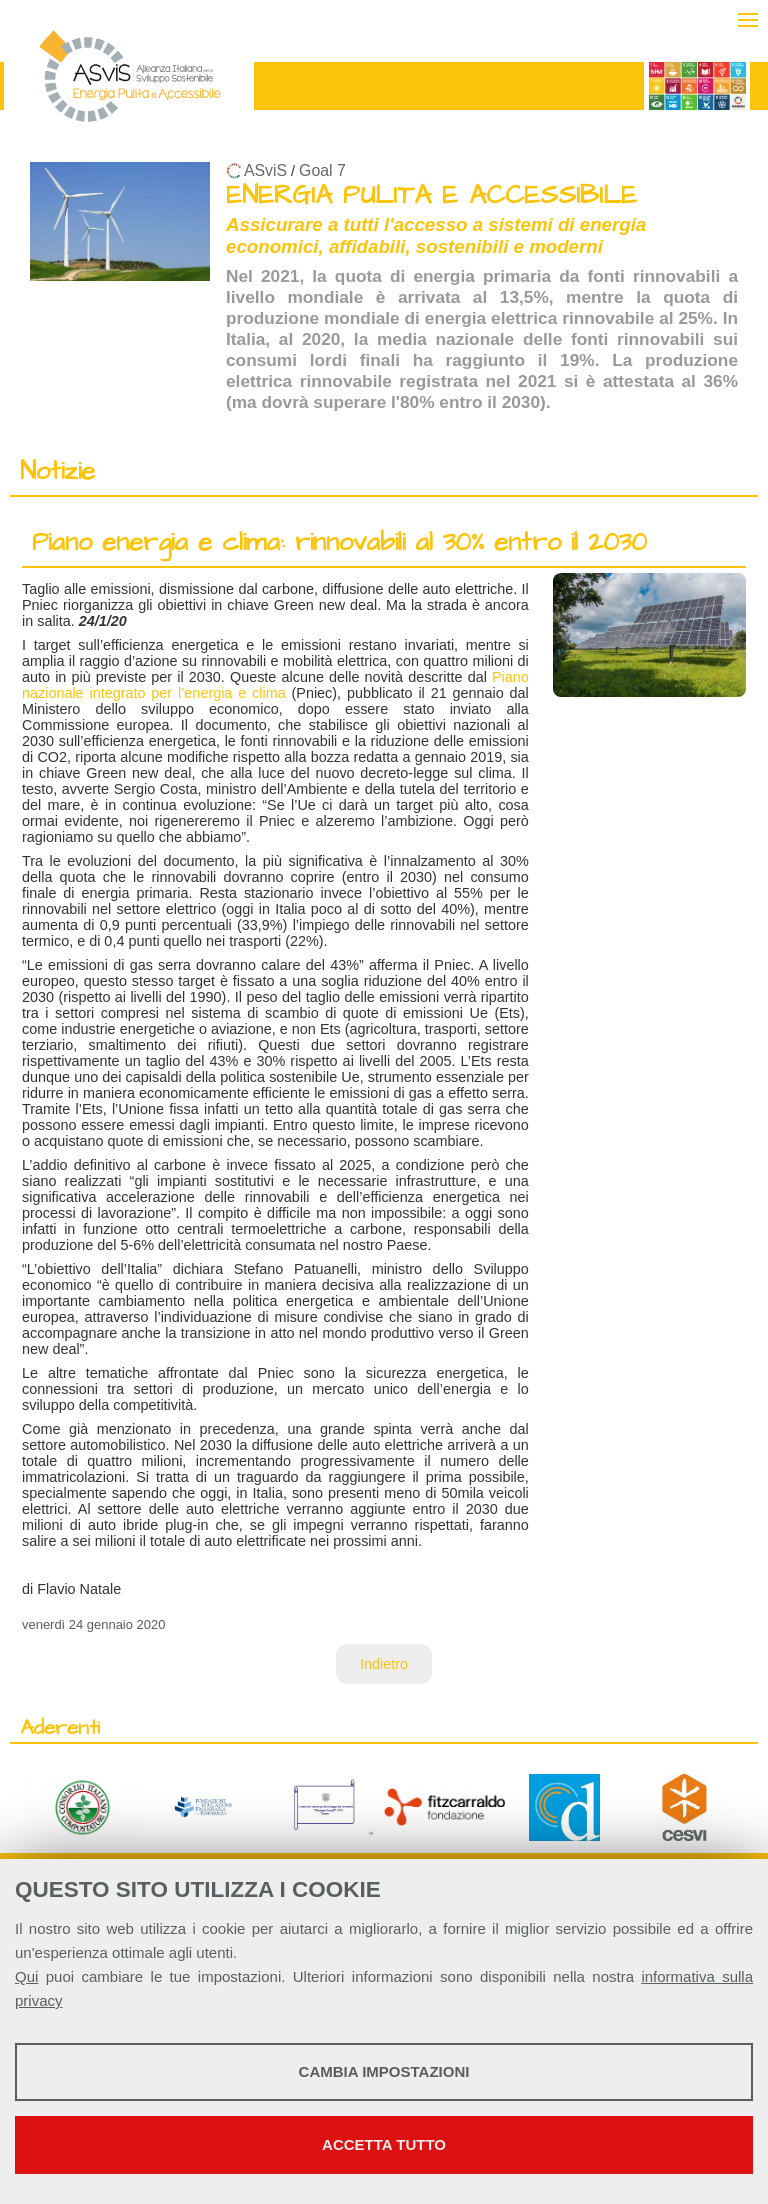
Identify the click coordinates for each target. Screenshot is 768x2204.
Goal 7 (322, 170)
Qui (26, 1976)
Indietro (384, 1664)
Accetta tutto (384, 2144)
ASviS (265, 170)
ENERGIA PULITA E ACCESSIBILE (431, 195)
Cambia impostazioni (384, 2071)
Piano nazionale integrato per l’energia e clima (275, 685)
